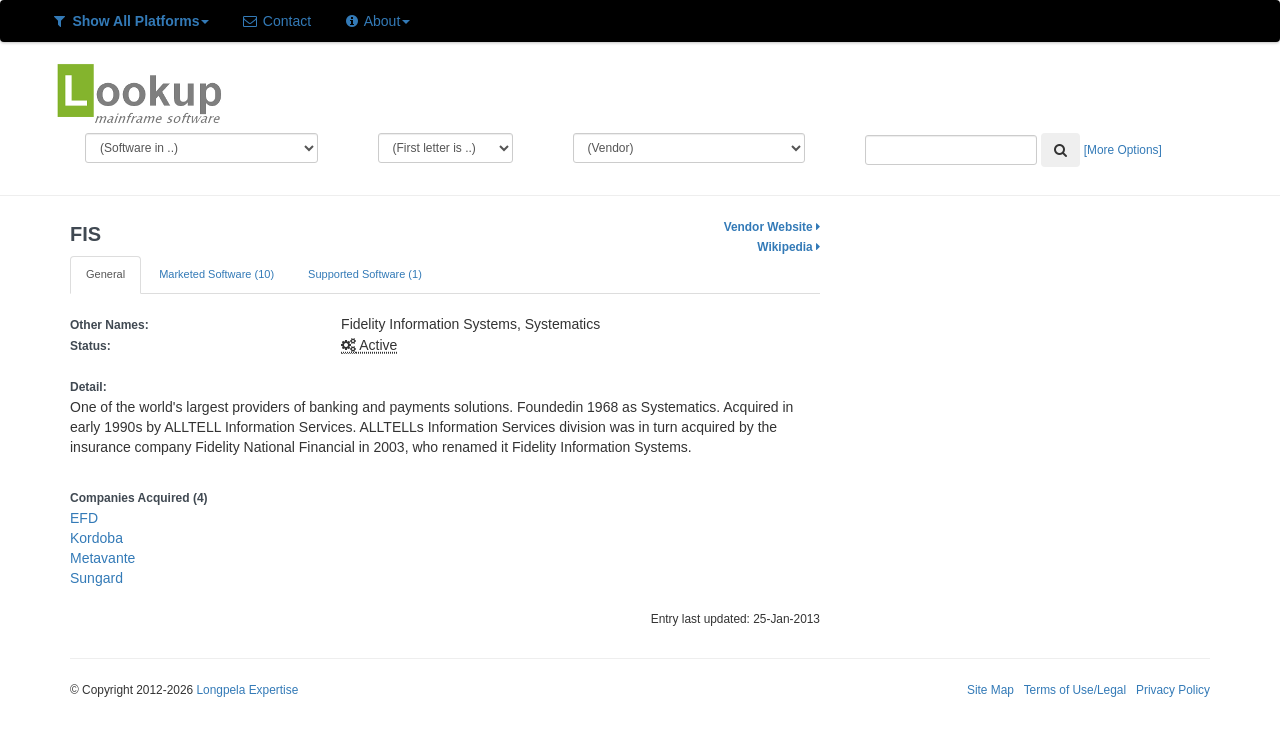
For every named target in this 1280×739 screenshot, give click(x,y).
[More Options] (1123, 150)
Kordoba (96, 538)
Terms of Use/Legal (1075, 690)
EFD (84, 518)
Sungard (96, 578)
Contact (276, 21)
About (376, 21)
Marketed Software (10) (216, 274)
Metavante (102, 558)
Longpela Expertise (247, 690)
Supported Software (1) (365, 274)
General (105, 274)
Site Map (990, 690)
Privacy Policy (1173, 690)
